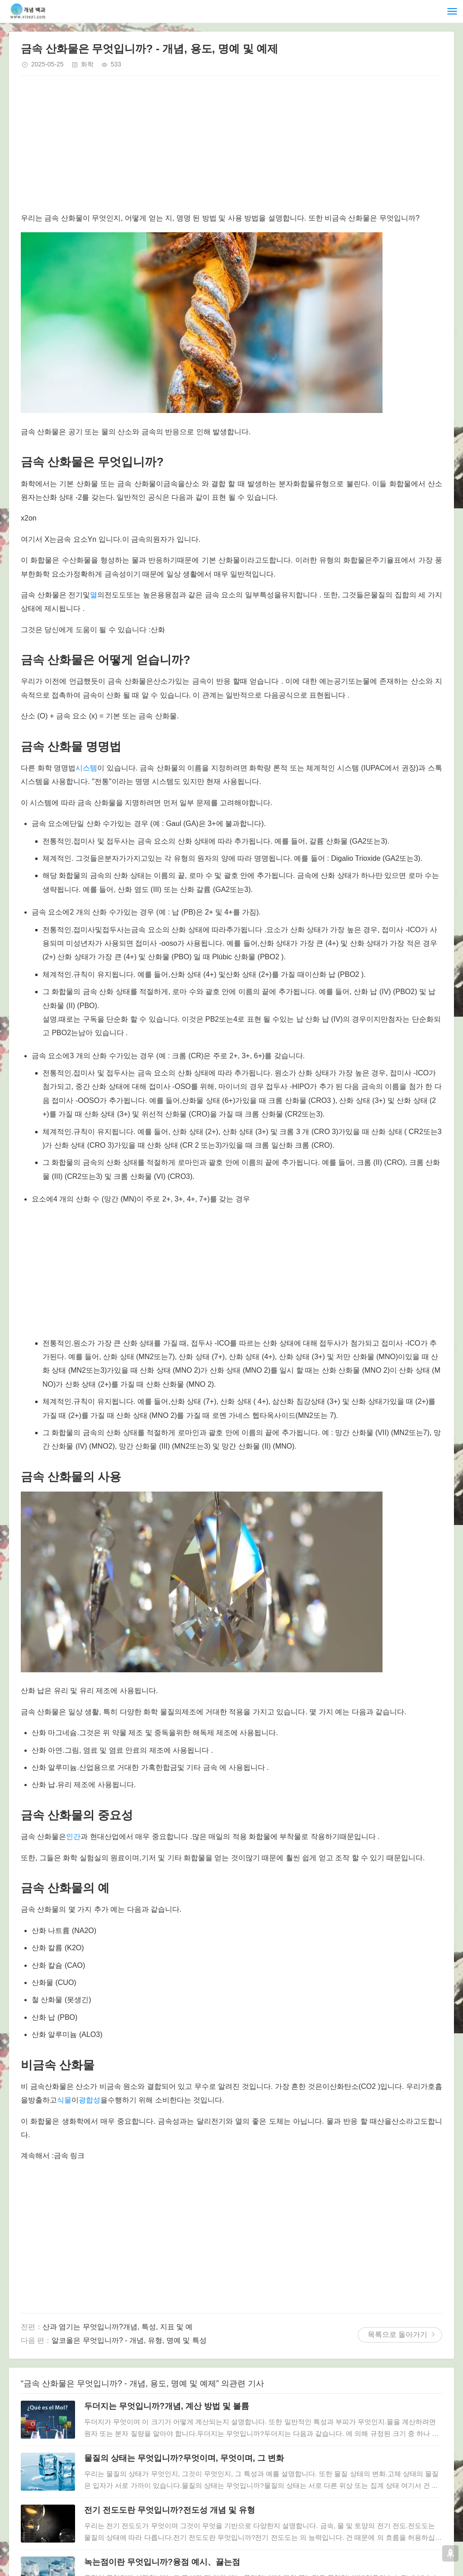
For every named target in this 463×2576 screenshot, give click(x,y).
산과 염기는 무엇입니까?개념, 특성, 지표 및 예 (118, 2327)
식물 (64, 2100)
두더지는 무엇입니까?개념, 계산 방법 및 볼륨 (166, 2406)
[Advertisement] (231, 148)
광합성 (89, 2100)
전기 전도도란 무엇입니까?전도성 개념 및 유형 (169, 2510)
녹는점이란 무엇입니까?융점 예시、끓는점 (162, 2562)
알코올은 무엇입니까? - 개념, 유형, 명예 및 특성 (129, 2340)
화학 (87, 64)
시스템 (86, 768)
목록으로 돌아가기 (397, 2334)
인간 (73, 1836)
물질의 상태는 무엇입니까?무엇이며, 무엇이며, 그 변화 (184, 2458)
